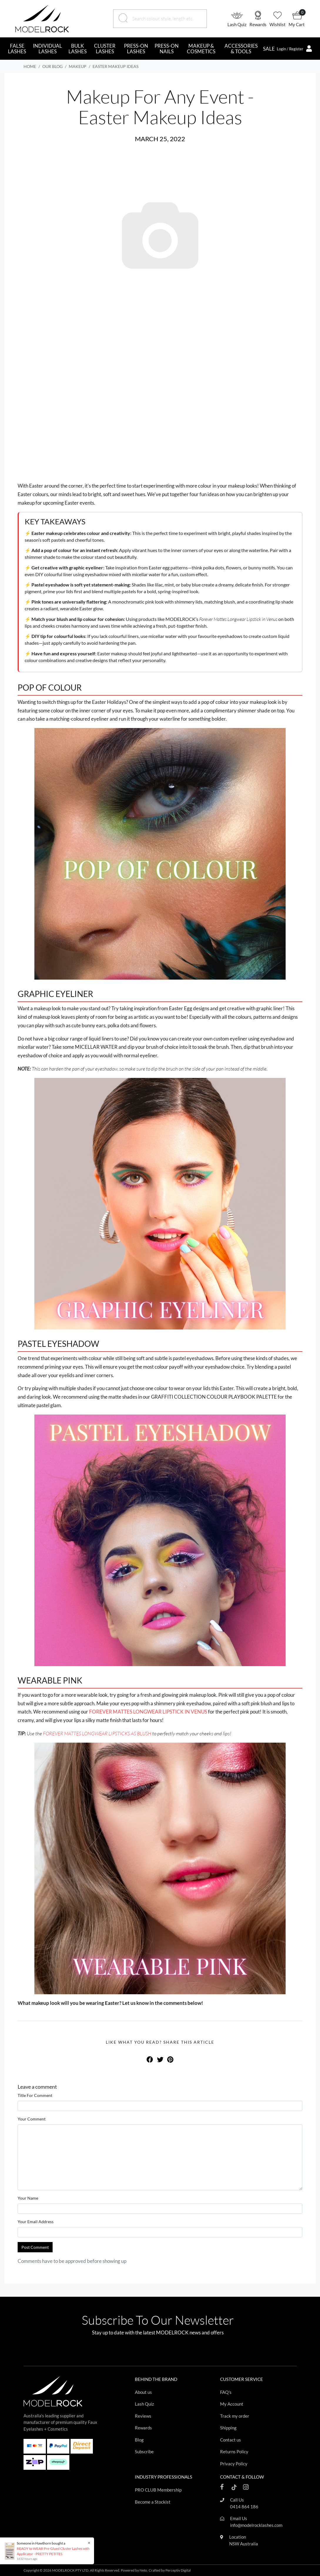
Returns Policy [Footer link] (234, 2451)
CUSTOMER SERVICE (241, 2379)
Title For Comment (35, 2095)
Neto (143, 2570)
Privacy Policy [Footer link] (233, 2463)
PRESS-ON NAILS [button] (167, 48)
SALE (269, 49)
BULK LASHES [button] (77, 48)
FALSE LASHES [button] (17, 48)
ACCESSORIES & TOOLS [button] (241, 48)
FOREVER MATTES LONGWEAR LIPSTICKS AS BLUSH (97, 1733)
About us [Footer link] (143, 2392)
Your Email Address (35, 2221)
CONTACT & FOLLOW (242, 2476)
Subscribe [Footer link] (144, 2451)
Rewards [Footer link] (143, 2427)
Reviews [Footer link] (143, 2416)
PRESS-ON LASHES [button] (136, 48)
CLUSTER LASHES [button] (104, 48)
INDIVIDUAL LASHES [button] (47, 48)
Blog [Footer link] (139, 2439)
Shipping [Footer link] (228, 2427)
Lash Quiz (237, 24)
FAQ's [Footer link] (226, 2392)
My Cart (297, 24)
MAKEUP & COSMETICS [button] (201, 48)
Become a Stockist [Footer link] (152, 2501)
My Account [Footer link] (231, 2404)
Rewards (258, 24)
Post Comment (35, 2247)
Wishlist (277, 24)
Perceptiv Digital (178, 2570)
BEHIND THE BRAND (156, 2379)
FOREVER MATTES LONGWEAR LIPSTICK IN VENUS (148, 1712)
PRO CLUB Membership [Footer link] (158, 2489)
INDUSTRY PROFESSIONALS (163, 2476)
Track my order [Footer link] (234, 2416)
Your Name (28, 2198)
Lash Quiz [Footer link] (144, 2404)
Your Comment (32, 2118)
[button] (238, 18)
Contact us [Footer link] (230, 2439)
